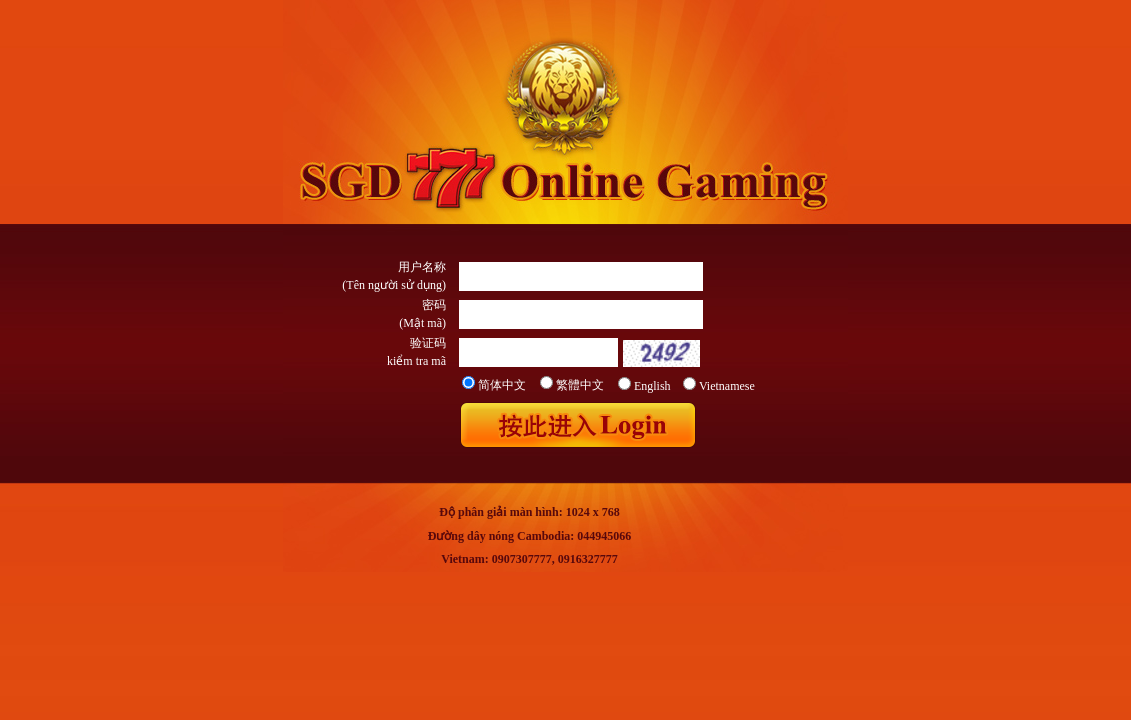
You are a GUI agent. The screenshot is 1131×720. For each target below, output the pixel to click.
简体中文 (502, 385)
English (652, 386)
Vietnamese (727, 386)
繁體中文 (580, 385)
